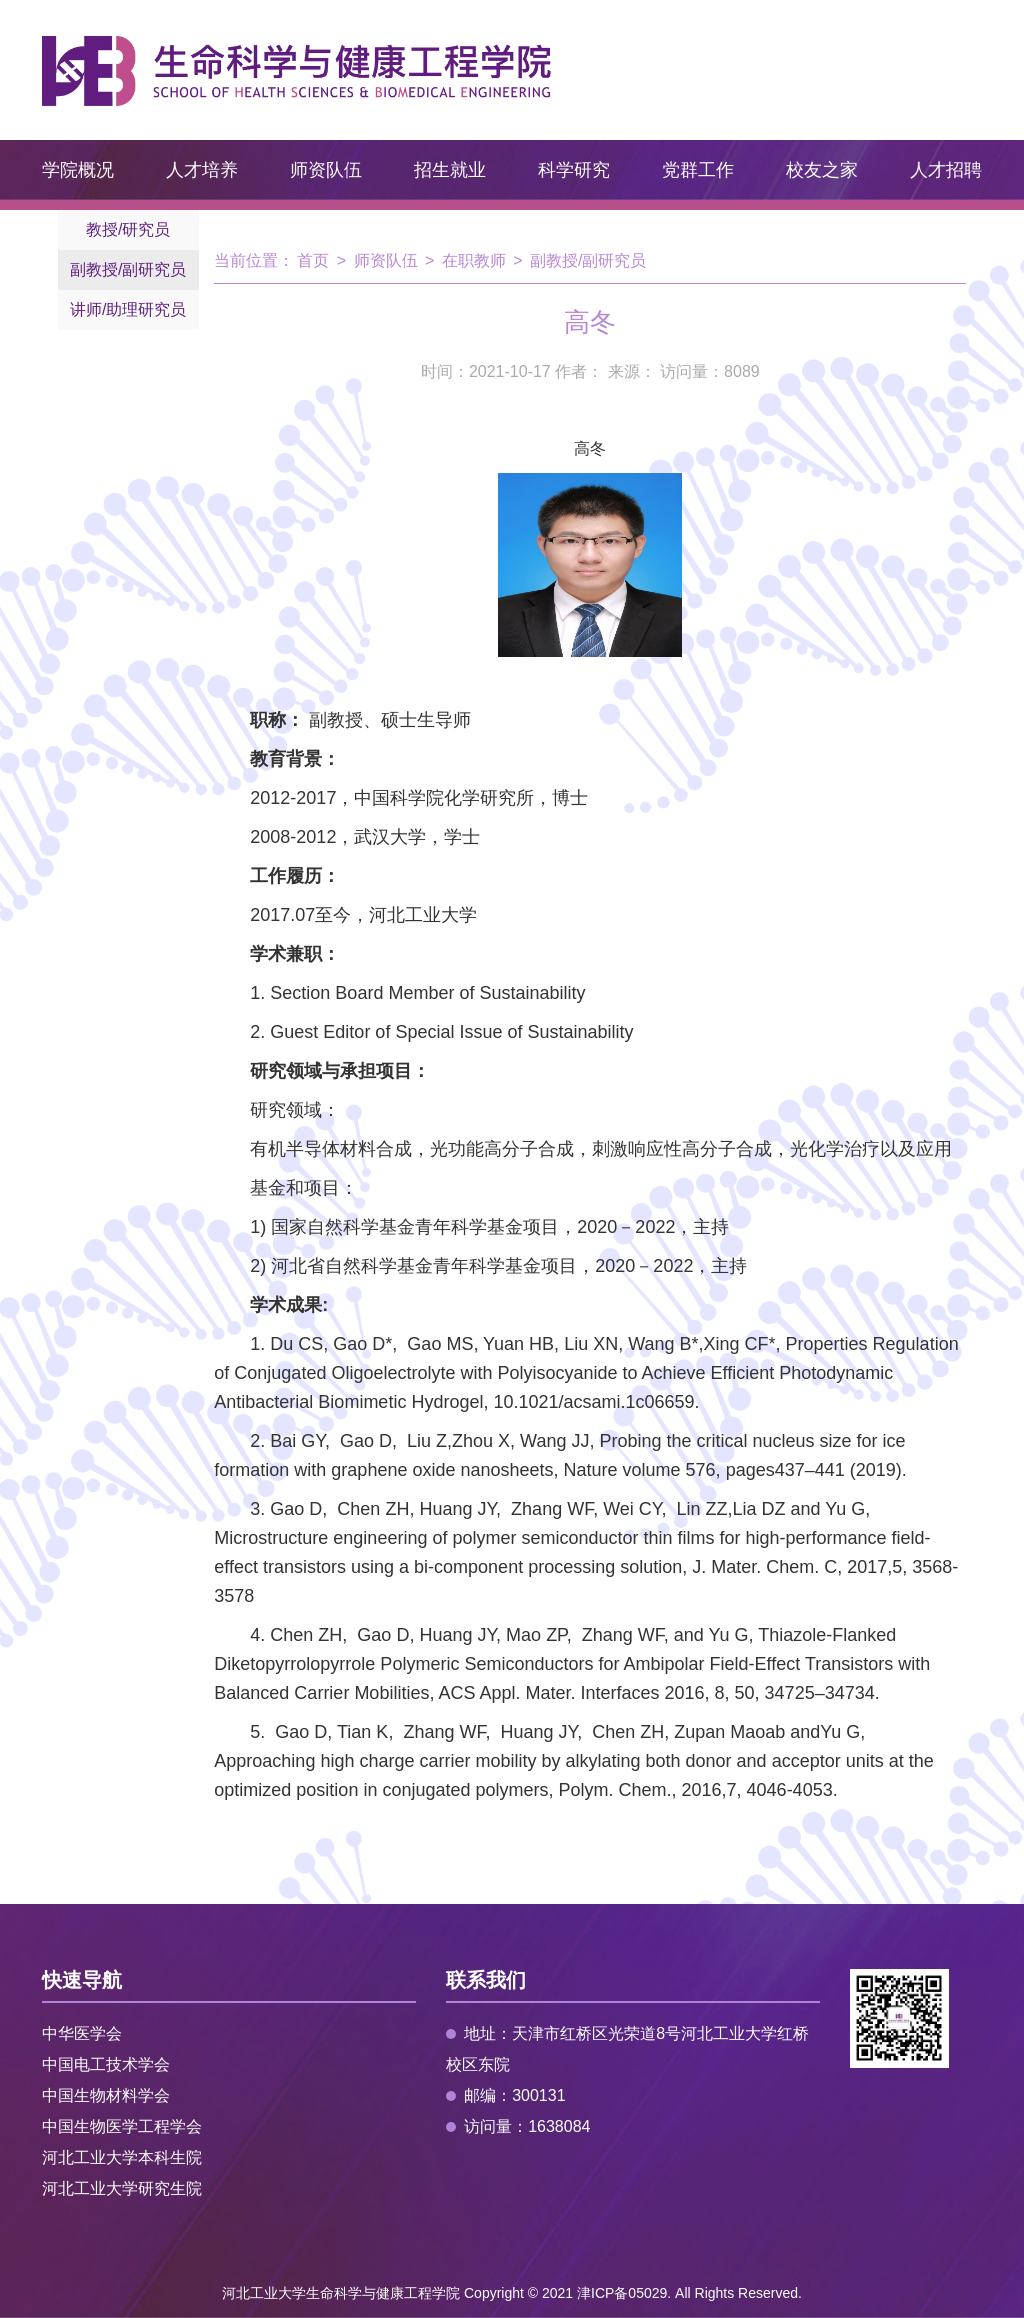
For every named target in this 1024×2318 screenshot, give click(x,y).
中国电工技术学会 (106, 2064)
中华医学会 (82, 2033)
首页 (313, 260)
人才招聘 (946, 170)
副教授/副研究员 (128, 269)
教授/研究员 (128, 229)
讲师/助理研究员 (128, 309)
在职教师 (474, 260)
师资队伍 (326, 170)
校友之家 (822, 170)
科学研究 (574, 170)
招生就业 (450, 170)
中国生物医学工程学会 (122, 2126)
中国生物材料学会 (106, 2095)
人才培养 (202, 170)
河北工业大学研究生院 (122, 2188)
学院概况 (78, 170)
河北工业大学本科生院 (122, 2157)
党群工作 (698, 170)
